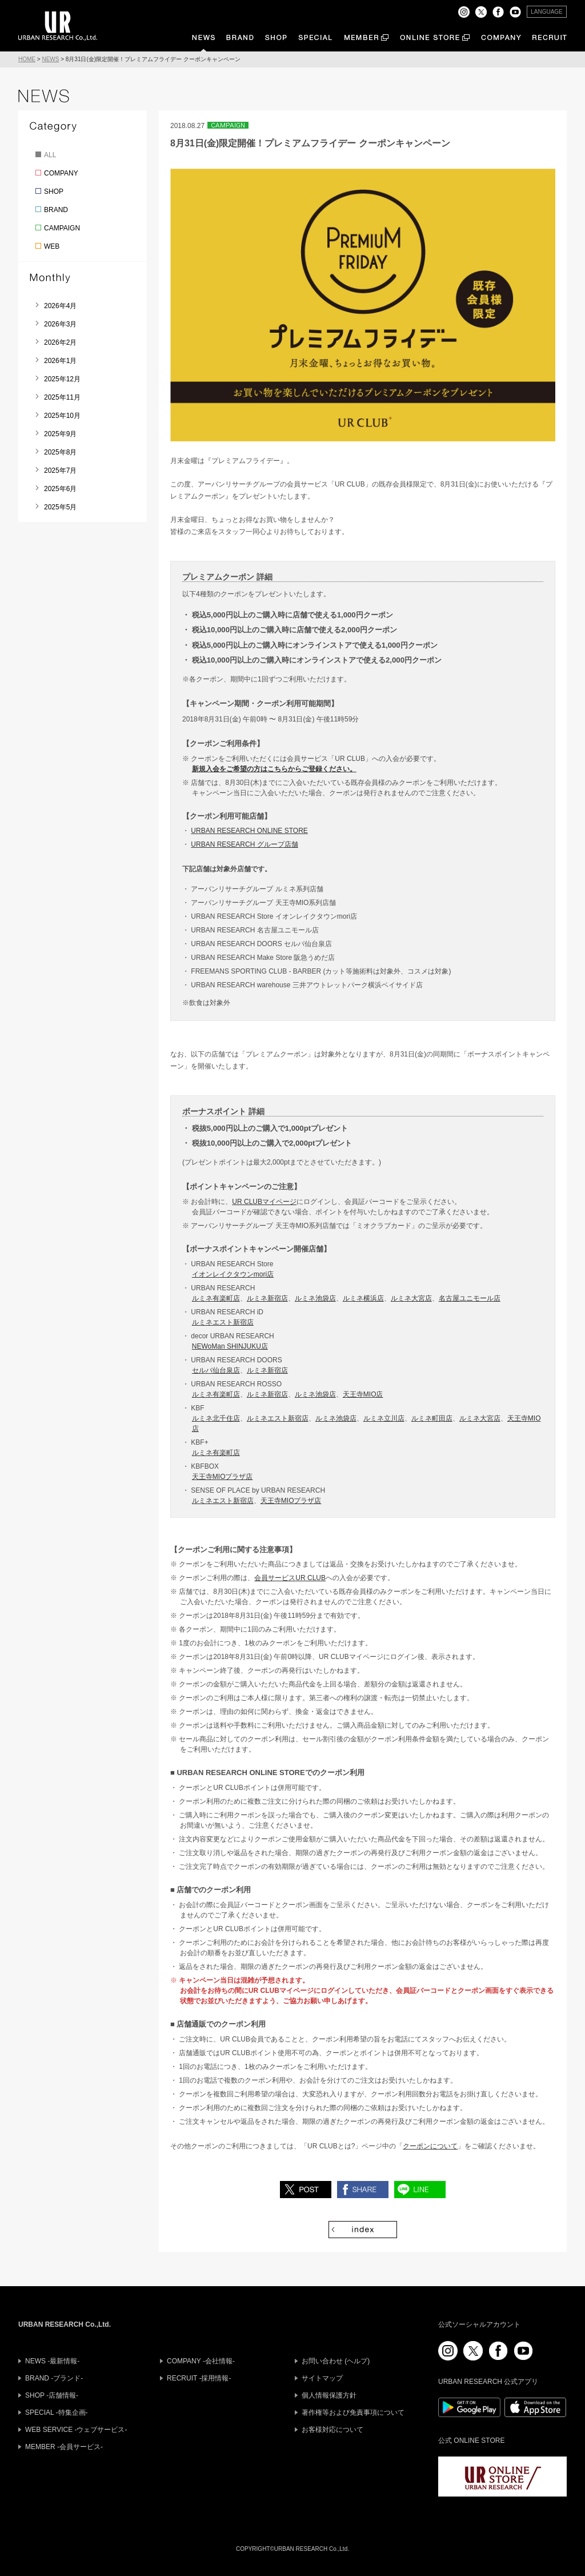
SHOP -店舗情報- (51, 2395)
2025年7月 (60, 470)
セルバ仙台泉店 (216, 1370)
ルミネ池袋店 (315, 1298)
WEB (51, 246)
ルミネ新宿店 (267, 1298)
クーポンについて (430, 2146)
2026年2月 (60, 342)
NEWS (50, 59)
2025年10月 (62, 416)
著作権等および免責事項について (353, 2412)
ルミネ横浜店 (363, 1298)
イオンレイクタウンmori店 (233, 1274)
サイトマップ (322, 2378)
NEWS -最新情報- (52, 2361)
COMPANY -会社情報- (201, 2361)
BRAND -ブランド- (54, 2378)
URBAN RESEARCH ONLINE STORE (249, 831)
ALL (50, 155)
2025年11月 (62, 397)
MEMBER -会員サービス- (64, 2447)
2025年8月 (60, 452)
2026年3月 (60, 324)
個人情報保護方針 (329, 2395)
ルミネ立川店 (383, 1418)
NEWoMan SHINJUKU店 (230, 1346)
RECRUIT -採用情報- (199, 2378)
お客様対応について (332, 2430)
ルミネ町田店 (431, 1418)
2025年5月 (60, 507)
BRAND (56, 210)
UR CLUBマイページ (264, 1202)
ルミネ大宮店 (411, 1298)
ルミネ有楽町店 (216, 1298)
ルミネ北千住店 (216, 1418)
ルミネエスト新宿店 (223, 1322)
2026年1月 (60, 361)
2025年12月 (62, 379)
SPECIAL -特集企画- (56, 2412)
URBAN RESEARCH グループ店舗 (244, 844)
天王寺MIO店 (363, 1394)
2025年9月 (60, 434)
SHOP (53, 192)
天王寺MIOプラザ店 (222, 1477)
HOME (26, 59)
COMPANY (61, 173)
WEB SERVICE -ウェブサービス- (76, 2430)
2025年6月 (60, 489)
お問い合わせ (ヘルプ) (336, 2361)
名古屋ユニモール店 (469, 1298)
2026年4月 (60, 306)
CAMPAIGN (62, 228)
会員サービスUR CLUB (290, 1578)
